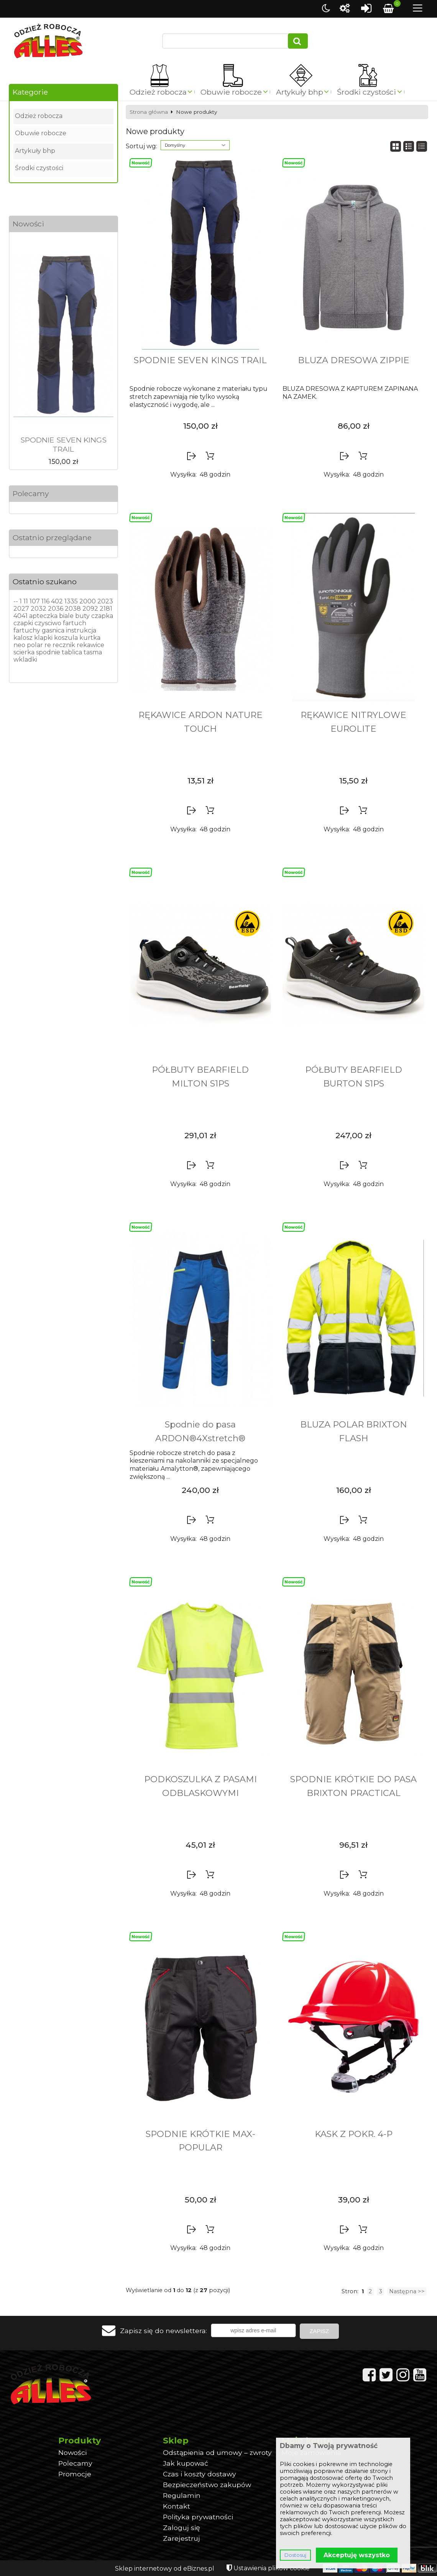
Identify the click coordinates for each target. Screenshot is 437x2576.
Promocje (74, 2474)
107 (35, 601)
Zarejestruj (181, 2538)
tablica (72, 652)
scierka (23, 652)
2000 (87, 601)
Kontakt (176, 2506)
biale (66, 615)
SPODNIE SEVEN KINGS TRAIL (63, 444)
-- (15, 601)
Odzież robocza (158, 92)
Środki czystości (366, 92)
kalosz (23, 637)
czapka (102, 615)
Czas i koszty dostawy (199, 2474)
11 (25, 601)
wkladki (25, 659)
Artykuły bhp (299, 92)
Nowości (28, 223)
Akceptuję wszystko (357, 2555)
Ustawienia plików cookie (271, 2568)
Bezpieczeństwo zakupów (207, 2485)
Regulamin (181, 2495)
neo (19, 645)
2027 (21, 608)
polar (35, 645)
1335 (71, 601)
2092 (90, 608)
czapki (23, 623)
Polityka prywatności (198, 2517)
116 (45, 601)
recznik (64, 645)
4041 (20, 615)
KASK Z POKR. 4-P (354, 2134)
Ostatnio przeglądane (52, 537)
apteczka (43, 615)
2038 (73, 608)
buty (82, 615)
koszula (66, 637)
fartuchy (26, 630)
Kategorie (30, 92)
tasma (93, 652)
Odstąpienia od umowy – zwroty (217, 2452)
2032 (38, 608)
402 (57, 601)
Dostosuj (295, 2555)
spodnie (48, 652)
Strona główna (149, 112)
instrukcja (81, 630)
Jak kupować (185, 2463)
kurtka (89, 637)
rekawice (90, 645)
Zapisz (319, 2331)
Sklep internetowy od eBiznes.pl (164, 2568)
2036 (55, 608)
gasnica (53, 630)
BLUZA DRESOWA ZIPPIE (353, 360)
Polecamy (31, 493)
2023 (105, 601)
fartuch (74, 623)
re (47, 645)
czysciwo (47, 623)
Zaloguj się (181, 2528)
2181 (106, 608)
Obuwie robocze (231, 92)
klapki (43, 637)
